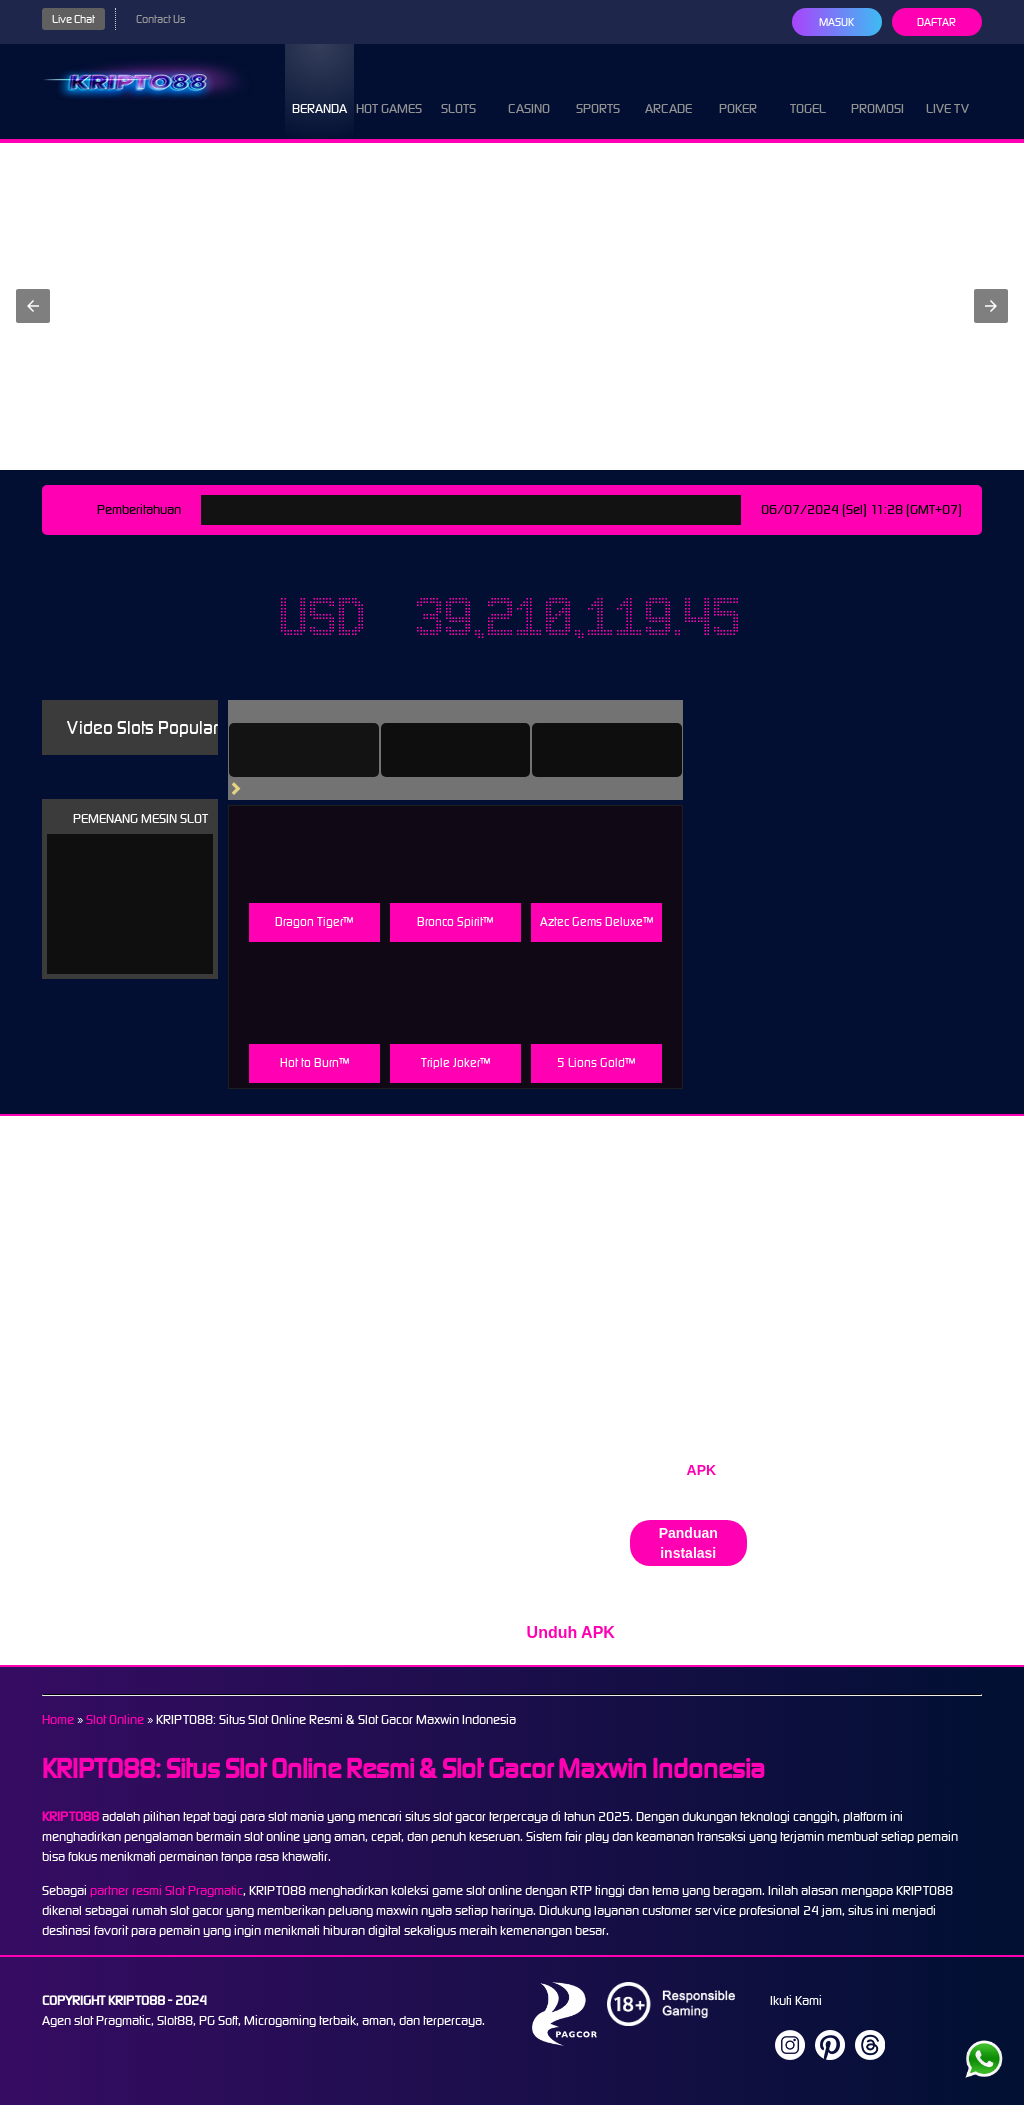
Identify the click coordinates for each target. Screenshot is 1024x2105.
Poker (738, 90)
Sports (598, 90)
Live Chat (73, 19)
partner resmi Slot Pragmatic (166, 1890)
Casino (529, 90)
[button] (33, 306)
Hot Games (389, 90)
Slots (458, 90)
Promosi (877, 90)
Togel (808, 90)
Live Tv (947, 90)
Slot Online (115, 1719)
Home (58, 1719)
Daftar (936, 22)
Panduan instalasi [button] (688, 1543)
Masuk (836, 22)
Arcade (668, 90)
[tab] (304, 750)
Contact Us (160, 19)
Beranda (319, 90)
